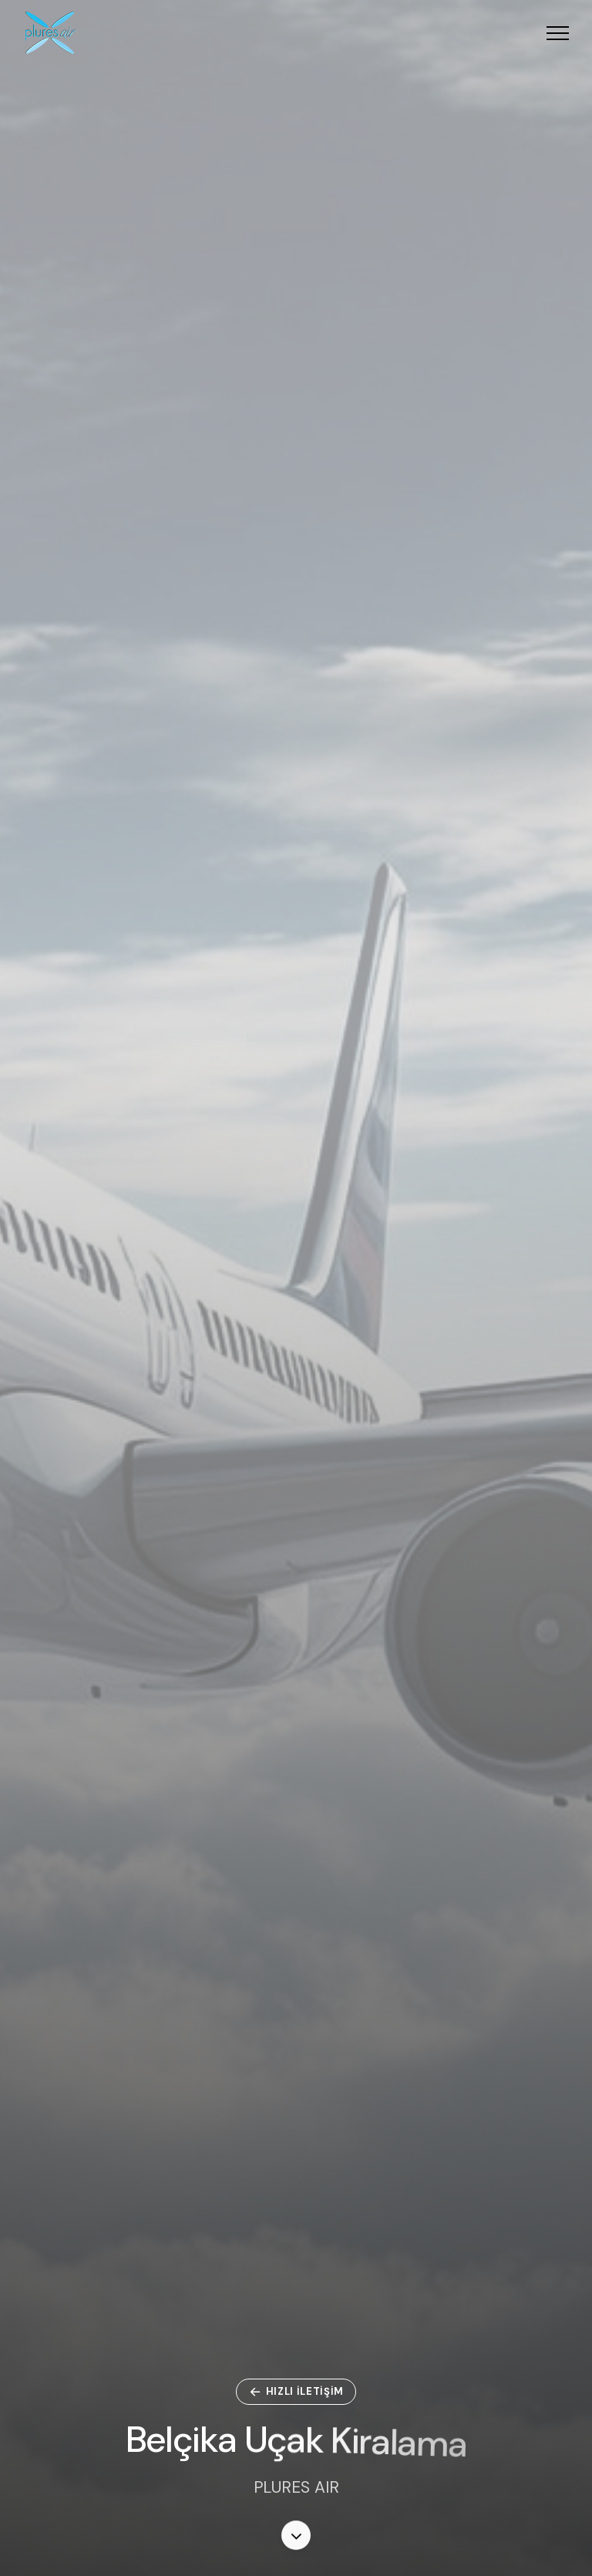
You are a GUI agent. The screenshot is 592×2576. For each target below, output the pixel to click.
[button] (557, 33)
